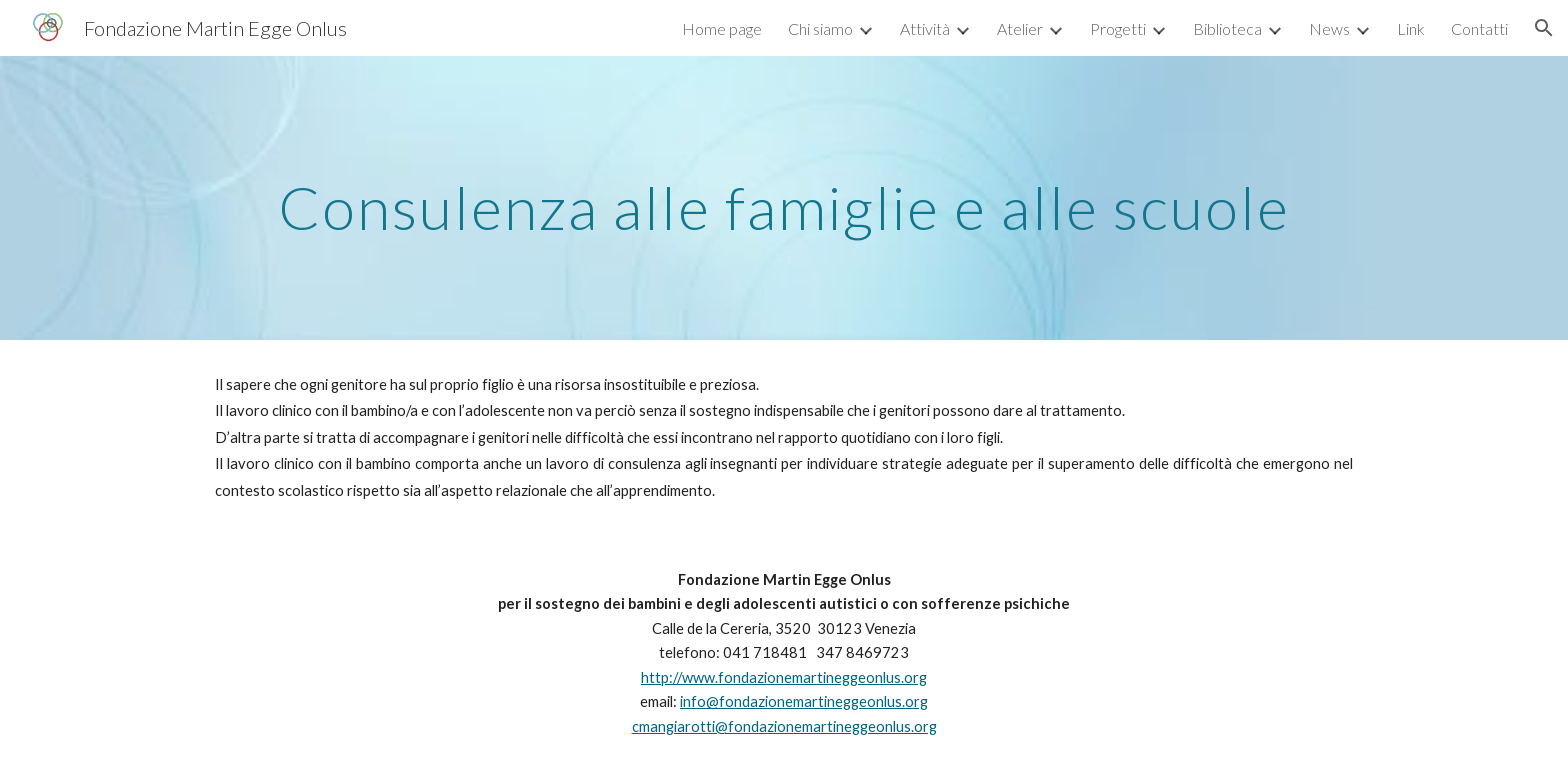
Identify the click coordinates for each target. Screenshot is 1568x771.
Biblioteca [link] (1227, 28)
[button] (1544, 28)
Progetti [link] (1118, 28)
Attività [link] (925, 28)
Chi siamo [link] (820, 28)
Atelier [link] (1020, 28)
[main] (784, 197)
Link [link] (1411, 28)
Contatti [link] (1479, 28)
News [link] (1329, 28)
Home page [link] (722, 28)
